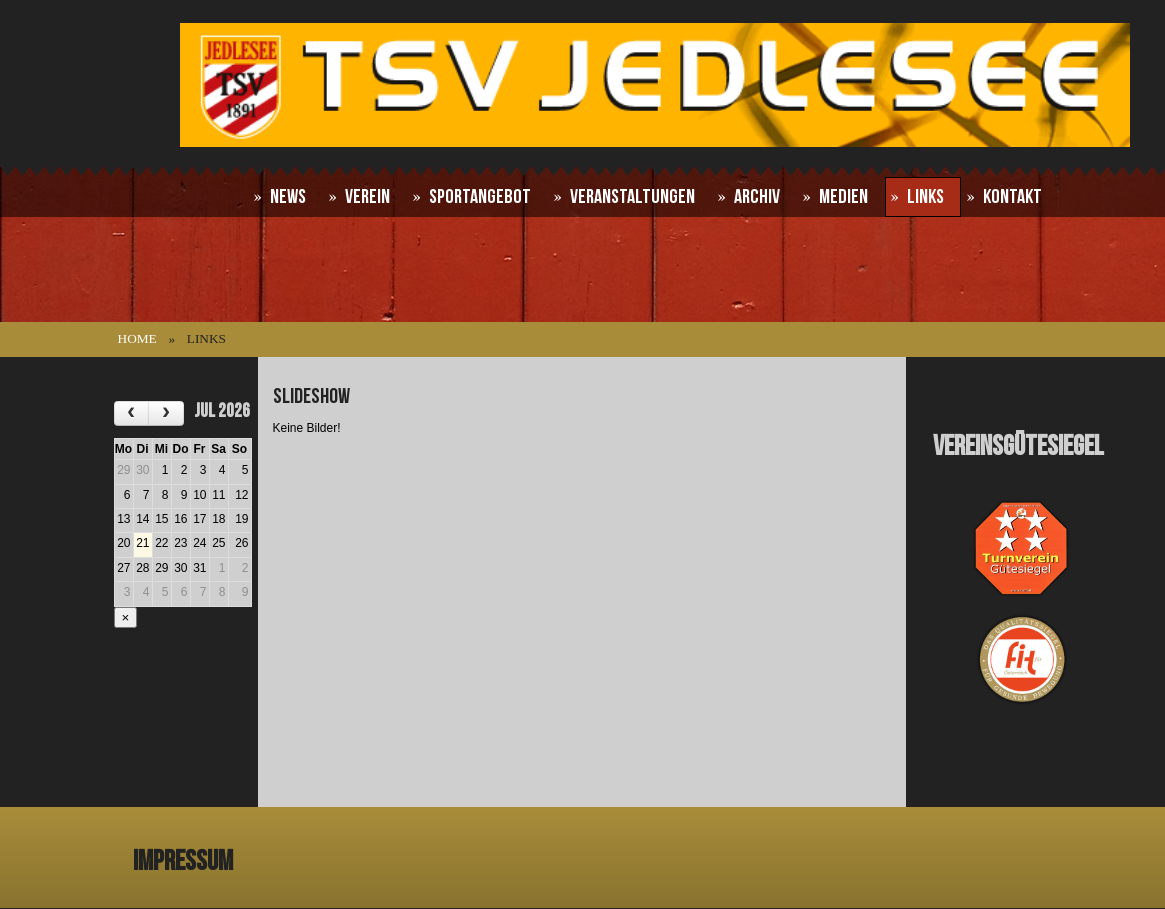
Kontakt (1012, 197)
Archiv (757, 197)
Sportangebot (480, 197)
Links (925, 197)
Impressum (183, 861)
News (288, 197)
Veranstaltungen (632, 197)
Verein (367, 197)
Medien (843, 197)
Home (137, 338)
